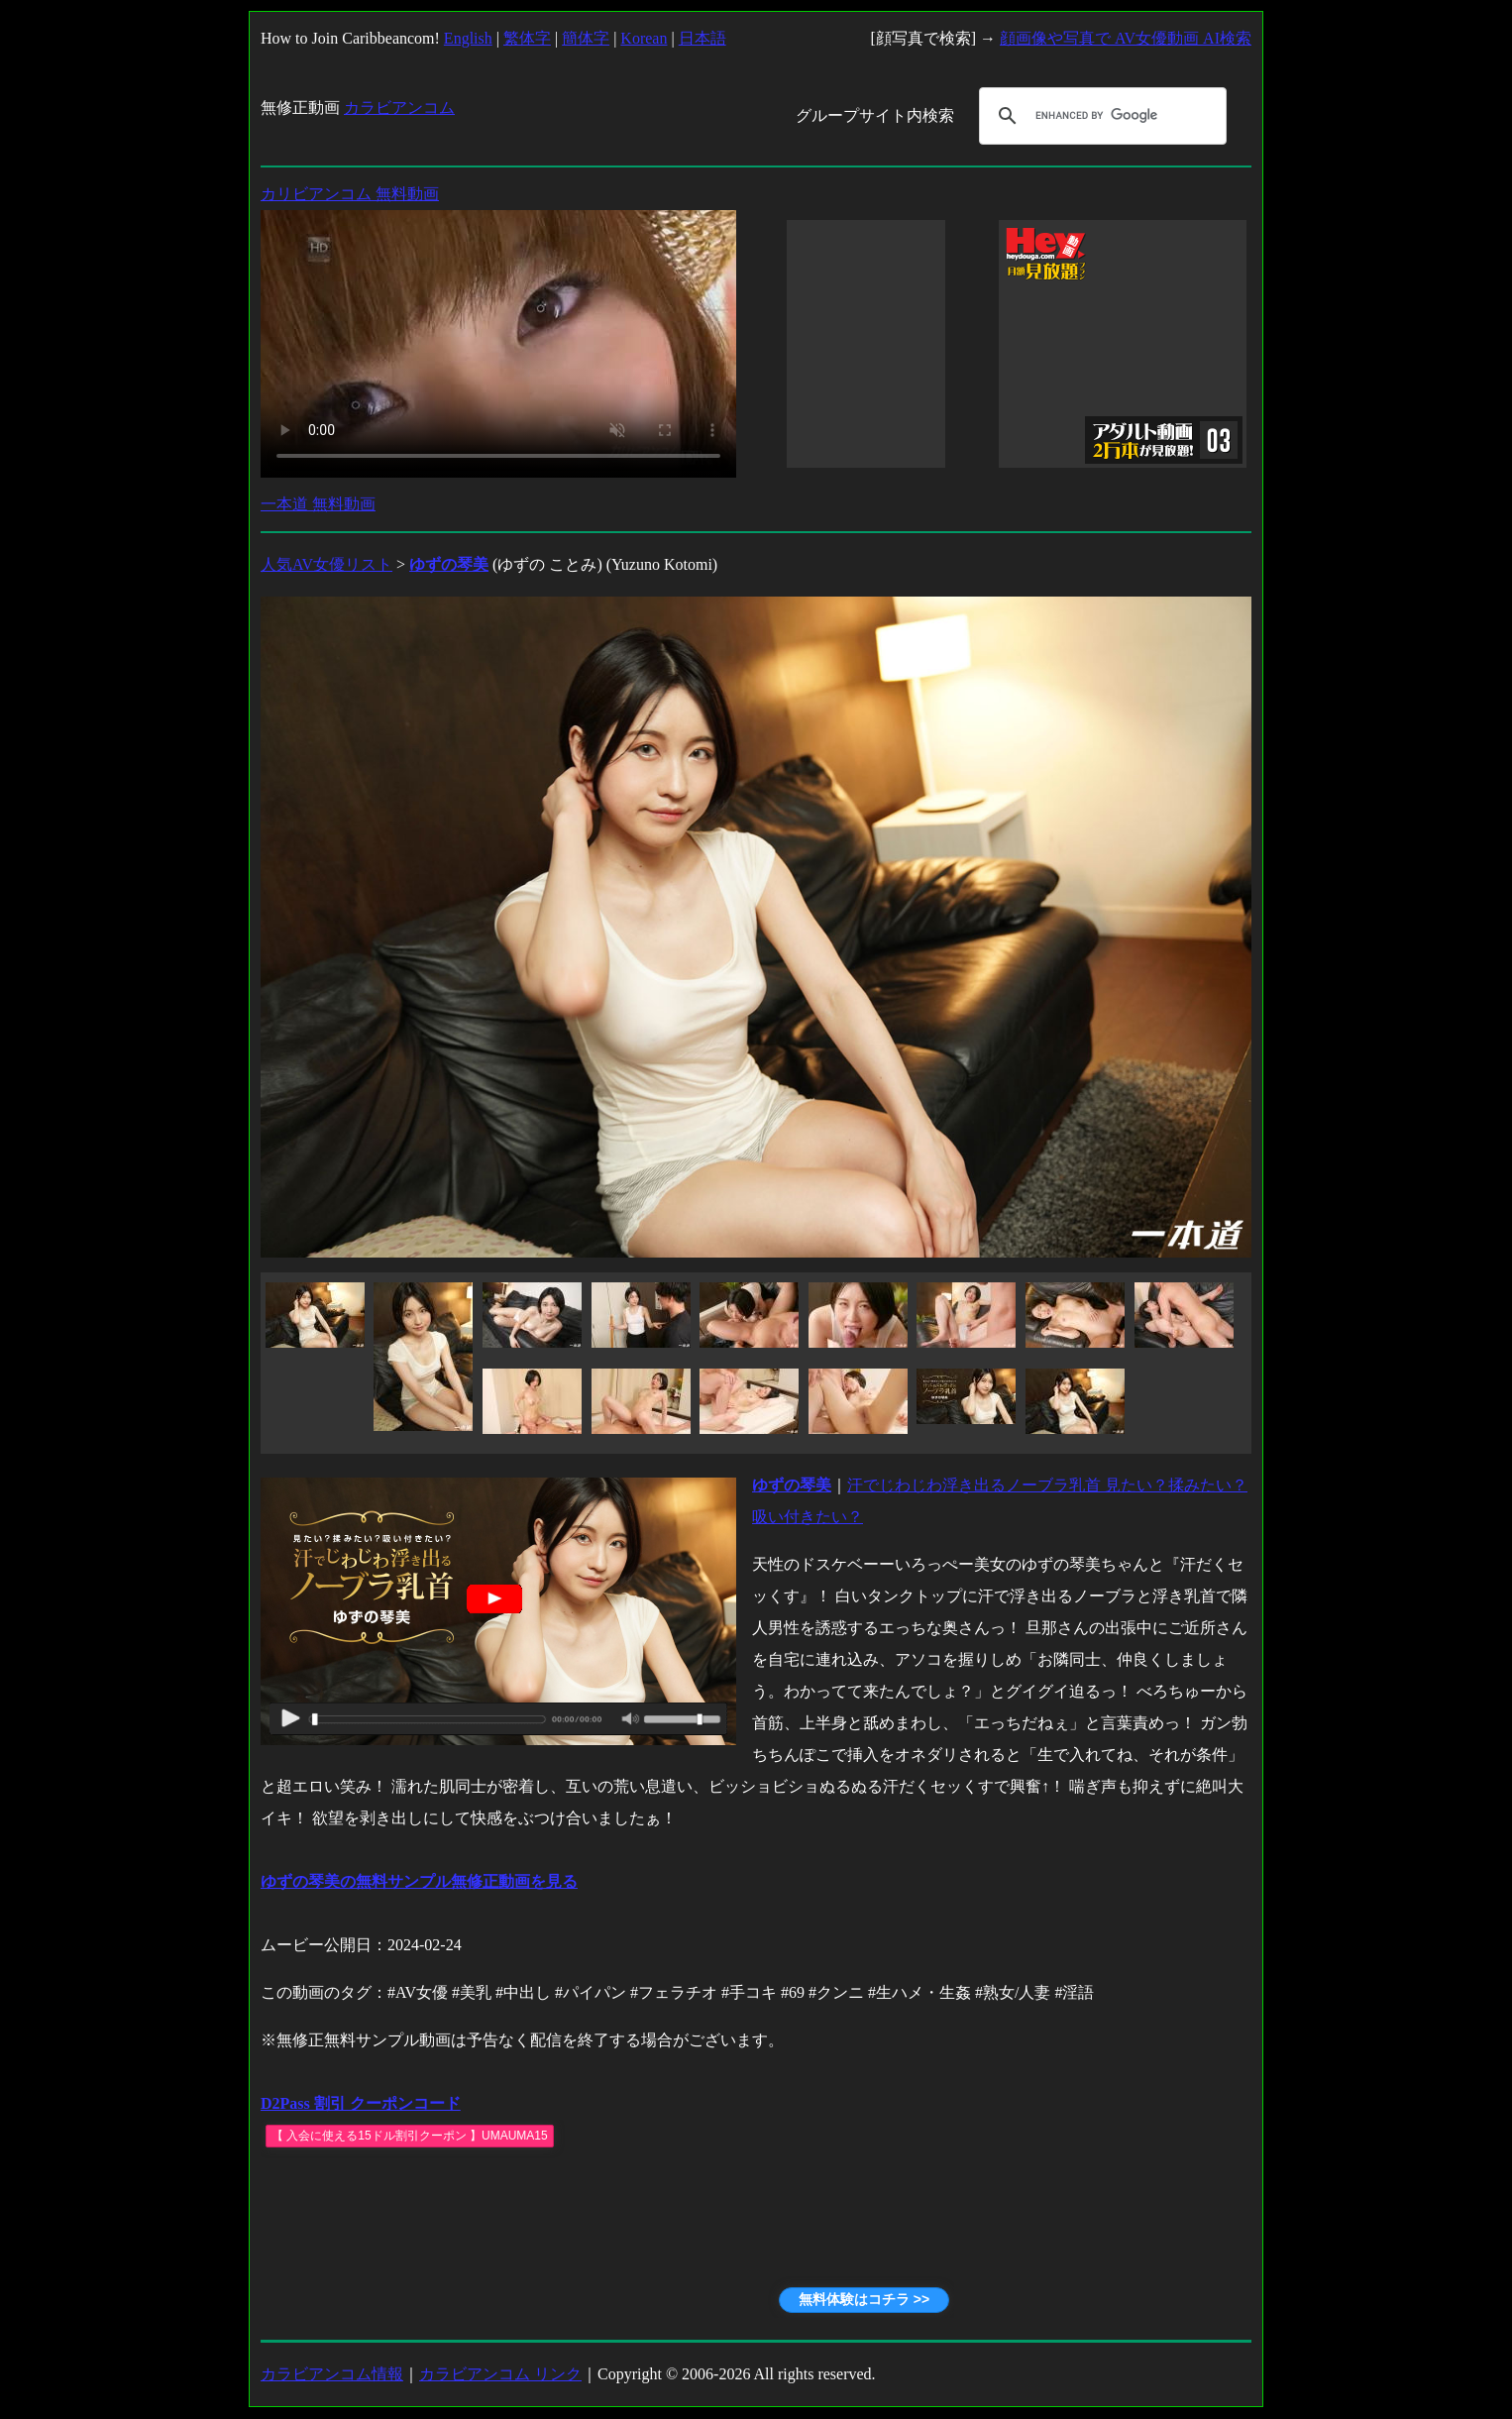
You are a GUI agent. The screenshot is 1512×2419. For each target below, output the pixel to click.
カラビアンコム (399, 107)
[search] (1099, 116)
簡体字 (585, 38)
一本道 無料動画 (318, 503)
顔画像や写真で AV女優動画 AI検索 (1125, 38)
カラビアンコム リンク (500, 2373)
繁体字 (527, 38)
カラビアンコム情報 (332, 2373)
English (468, 38)
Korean (643, 38)
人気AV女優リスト (326, 564)
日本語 (702, 38)
